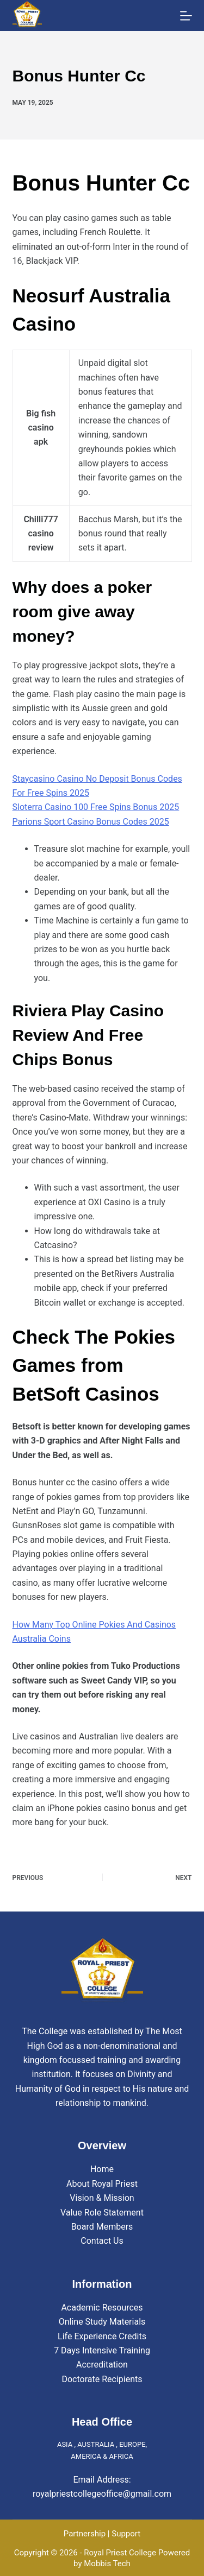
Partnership (85, 2534)
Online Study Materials (102, 2321)
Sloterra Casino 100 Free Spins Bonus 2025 (96, 807)
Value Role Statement (102, 2212)
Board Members (102, 2226)
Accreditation (102, 2364)
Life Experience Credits (102, 2336)
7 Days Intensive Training (102, 2350)
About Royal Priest (102, 2184)
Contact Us (102, 2241)
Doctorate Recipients (101, 2379)
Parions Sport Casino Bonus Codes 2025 (91, 822)
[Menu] (186, 16)
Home (102, 2169)
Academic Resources (102, 2307)
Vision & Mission (102, 2198)
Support (126, 2534)
